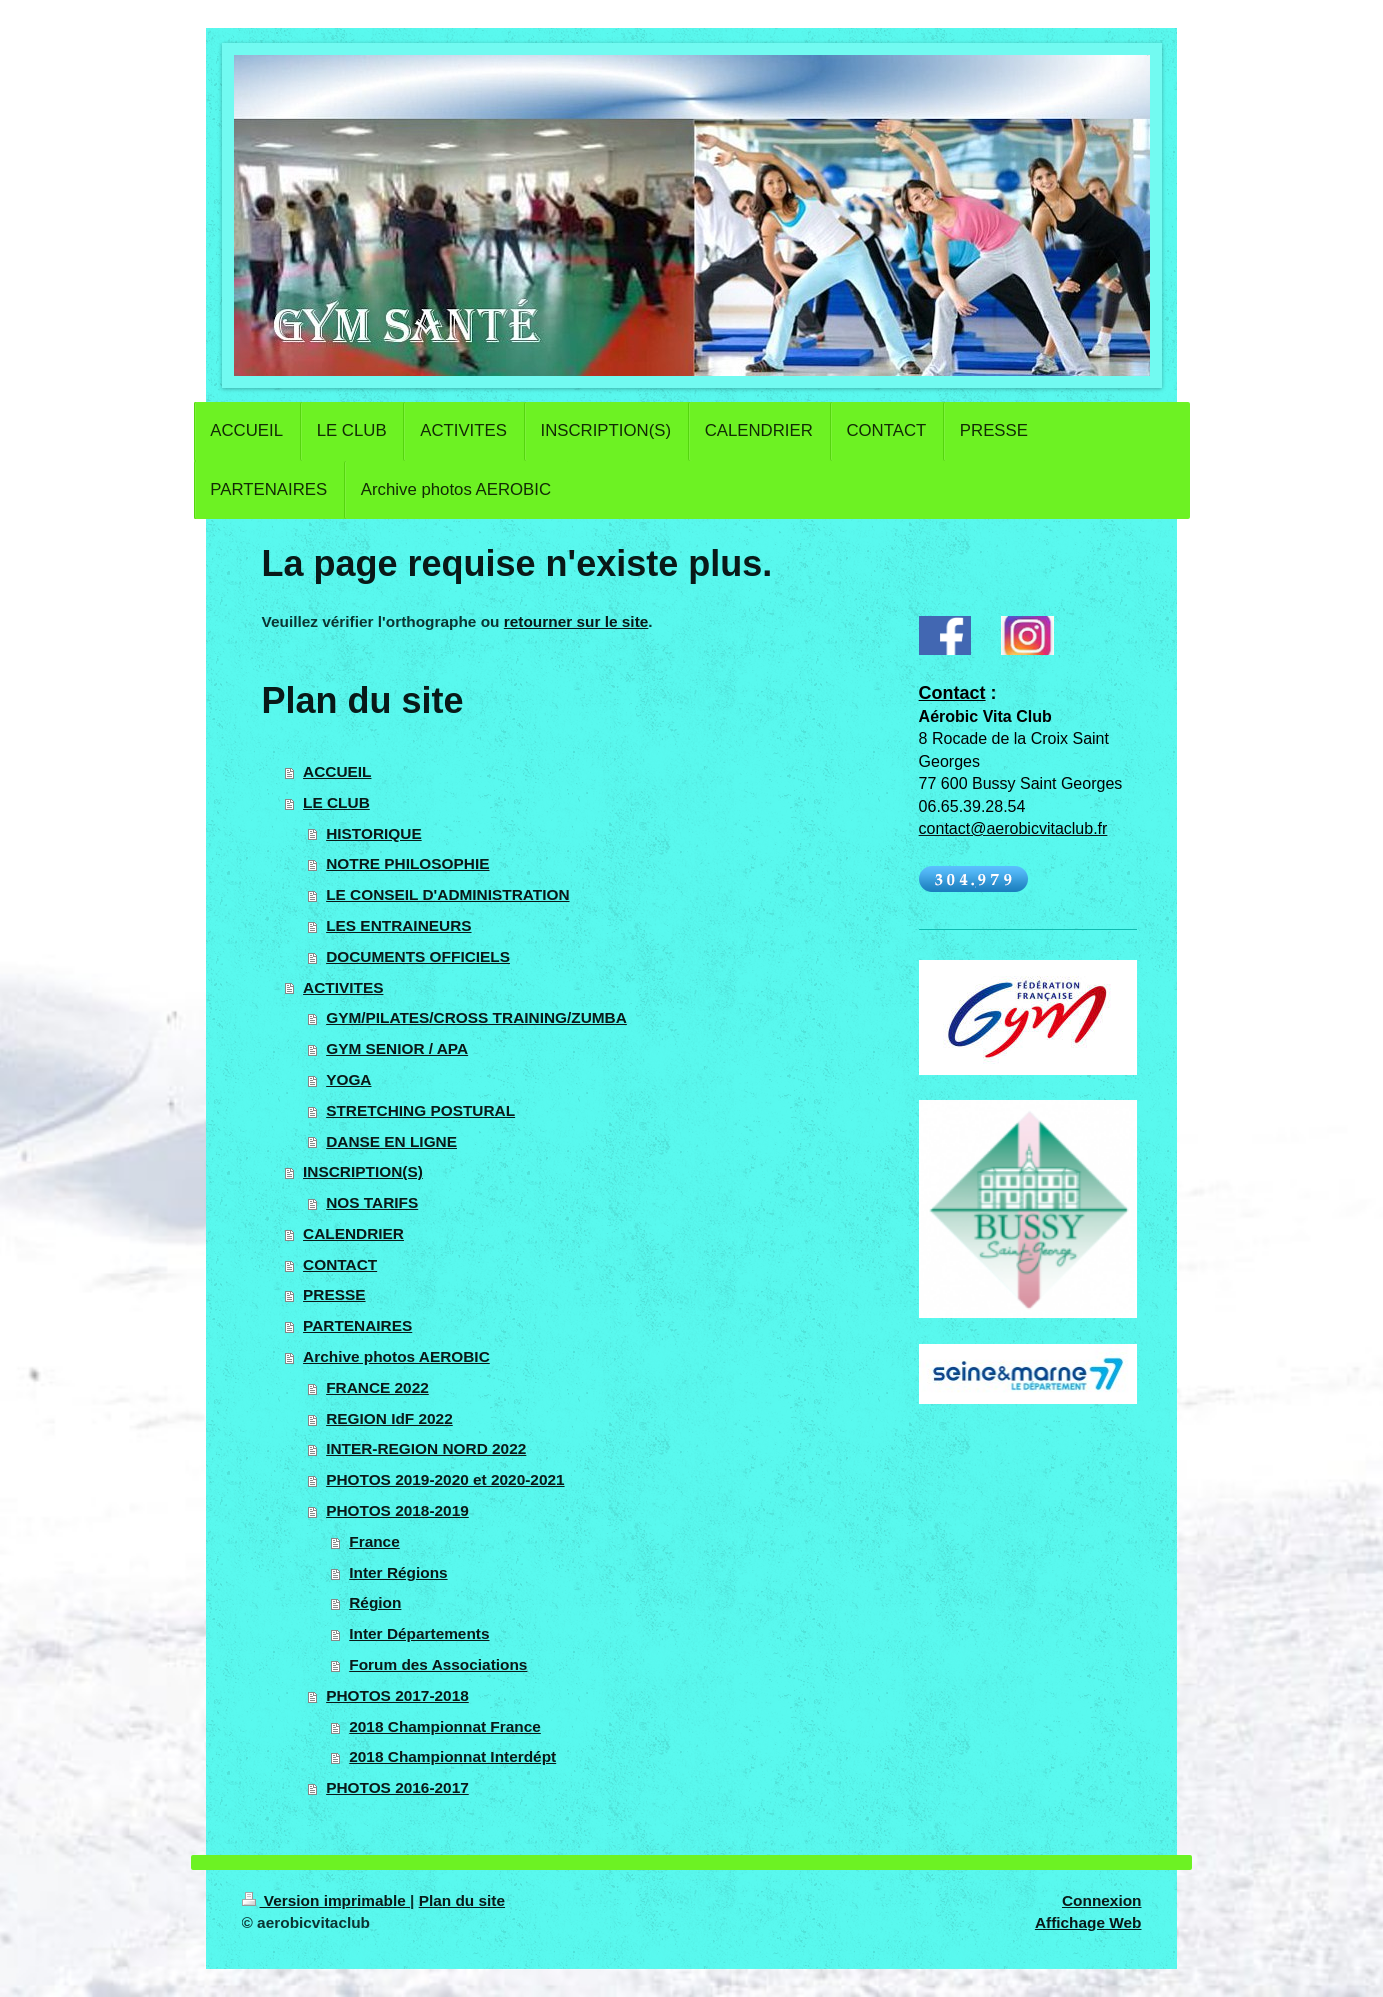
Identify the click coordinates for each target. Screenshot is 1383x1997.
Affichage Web (1088, 1922)
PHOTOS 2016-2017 (397, 1787)
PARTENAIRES (357, 1325)
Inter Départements (419, 1633)
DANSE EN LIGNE (391, 1141)
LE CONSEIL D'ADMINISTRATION (447, 894)
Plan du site (462, 1900)
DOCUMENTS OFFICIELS (418, 956)
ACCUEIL (337, 771)
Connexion (1102, 1900)
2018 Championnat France (445, 1726)
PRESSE (334, 1294)
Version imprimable (326, 1900)
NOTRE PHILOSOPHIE (407, 863)
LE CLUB (336, 802)
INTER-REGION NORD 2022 (426, 1448)
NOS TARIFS (372, 1202)
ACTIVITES (343, 987)
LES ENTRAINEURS (398, 925)
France (374, 1541)
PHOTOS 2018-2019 (397, 1510)
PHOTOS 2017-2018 (397, 1695)
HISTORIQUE (374, 833)
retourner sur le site (576, 621)
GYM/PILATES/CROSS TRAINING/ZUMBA (476, 1017)
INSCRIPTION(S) (363, 1171)
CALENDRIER (353, 1233)
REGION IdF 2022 (389, 1418)
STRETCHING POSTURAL (420, 1110)
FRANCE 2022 (377, 1387)
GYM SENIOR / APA (397, 1048)
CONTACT (340, 1264)
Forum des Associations (438, 1664)
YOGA (348, 1079)
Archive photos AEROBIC (396, 1356)
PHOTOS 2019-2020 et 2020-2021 (445, 1479)
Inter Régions (398, 1572)
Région (375, 1602)
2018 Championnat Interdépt (452, 1756)
